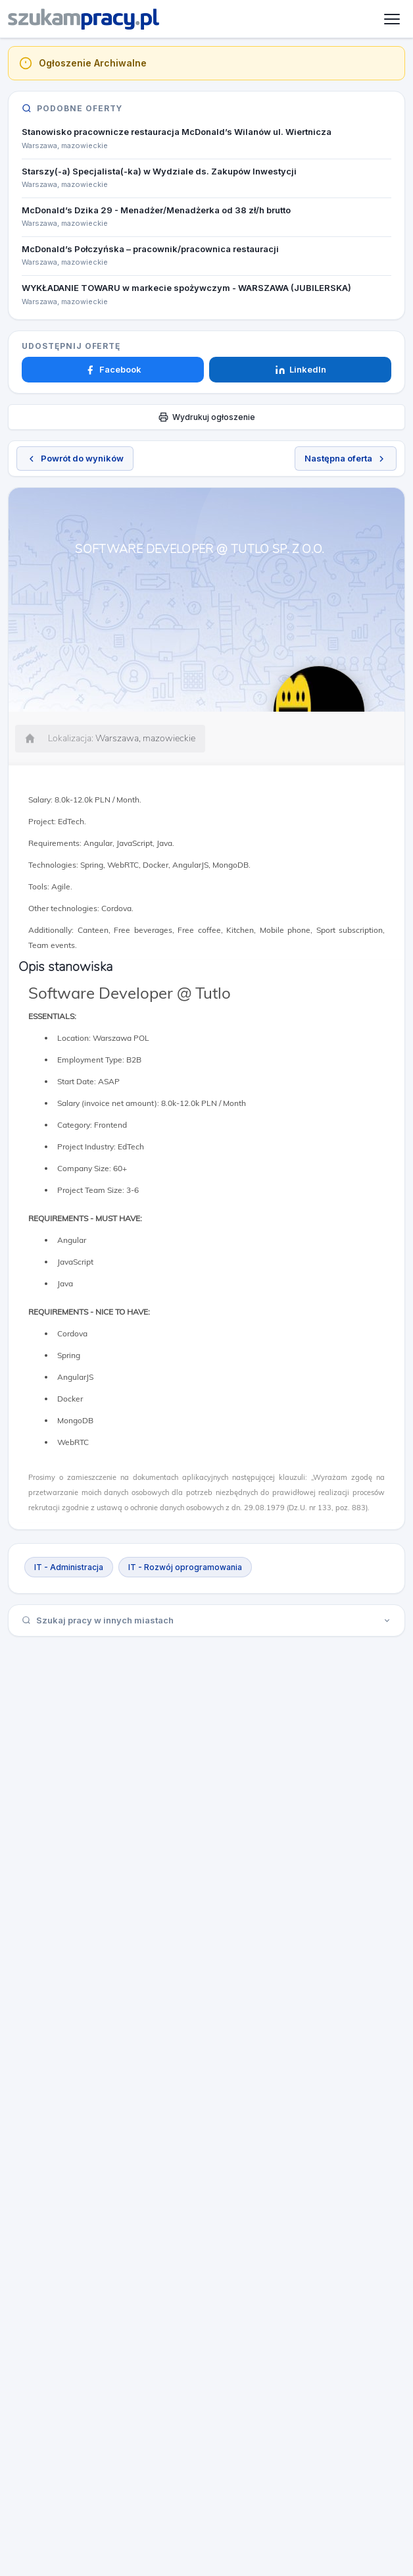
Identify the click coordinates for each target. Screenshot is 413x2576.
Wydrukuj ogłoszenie (206, 417)
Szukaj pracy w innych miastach (206, 1620)
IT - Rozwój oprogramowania (185, 1567)
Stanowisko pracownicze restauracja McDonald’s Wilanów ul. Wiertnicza (176, 131)
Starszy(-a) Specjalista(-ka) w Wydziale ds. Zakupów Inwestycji (159, 171)
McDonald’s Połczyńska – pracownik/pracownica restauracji (150, 249)
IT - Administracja (68, 1567)
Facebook (113, 369)
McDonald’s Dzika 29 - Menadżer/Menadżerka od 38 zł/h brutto (156, 210)
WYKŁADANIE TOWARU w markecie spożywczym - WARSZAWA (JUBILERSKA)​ (186, 287)
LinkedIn (300, 369)
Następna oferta (345, 458)
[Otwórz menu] (392, 19)
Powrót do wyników (75, 458)
